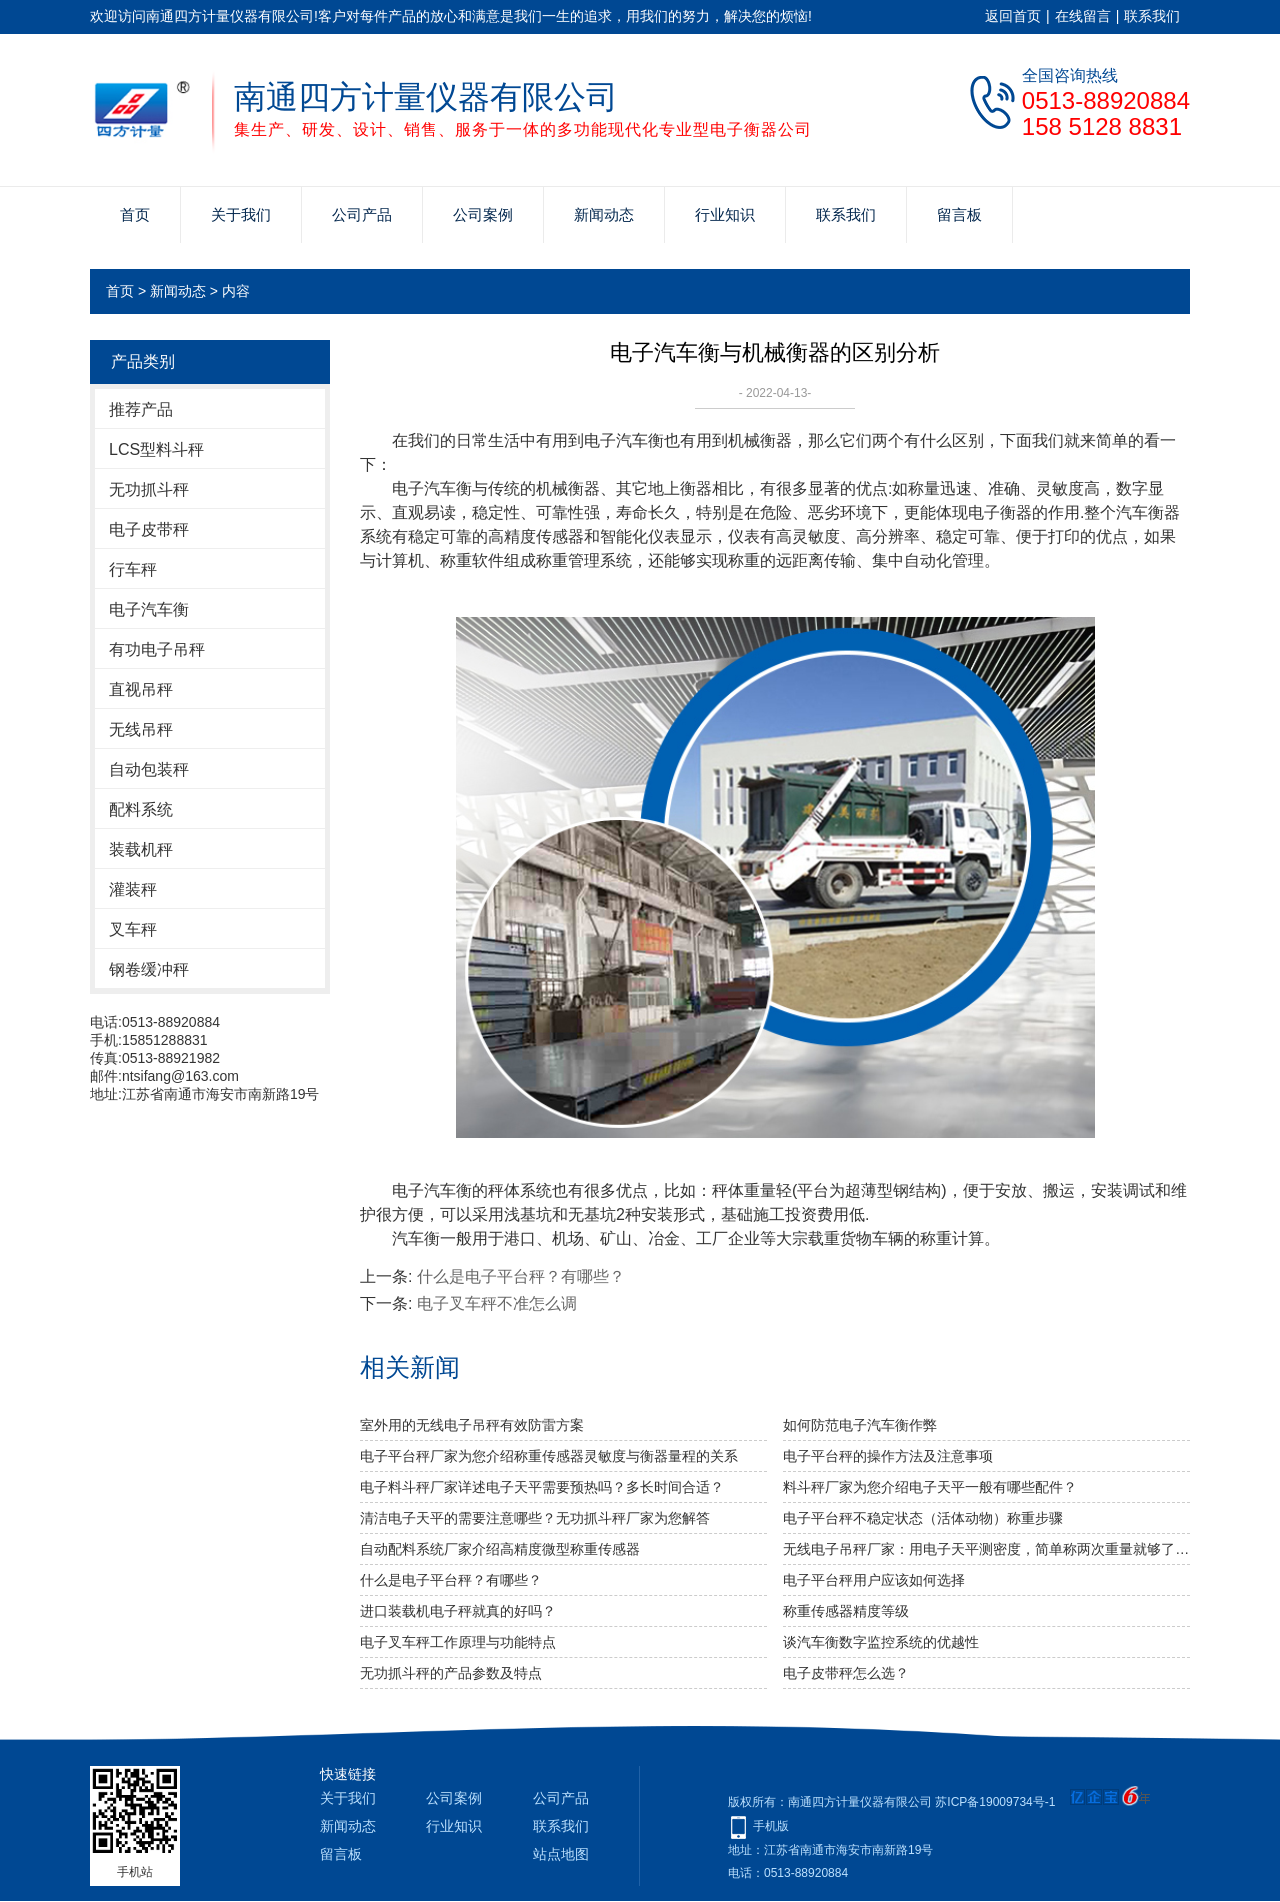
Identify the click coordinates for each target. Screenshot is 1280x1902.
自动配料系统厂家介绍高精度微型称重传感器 (500, 1549)
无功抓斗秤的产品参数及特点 (451, 1673)
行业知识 (725, 214)
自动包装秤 (149, 769)
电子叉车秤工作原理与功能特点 (458, 1642)
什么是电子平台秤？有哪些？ (521, 1276)
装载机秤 (141, 849)
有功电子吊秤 (157, 649)
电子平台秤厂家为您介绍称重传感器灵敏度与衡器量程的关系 (549, 1456)
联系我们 (1152, 16)
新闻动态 (604, 214)
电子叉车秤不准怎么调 (497, 1303)
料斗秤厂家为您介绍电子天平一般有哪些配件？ (930, 1487)
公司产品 (362, 214)
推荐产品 (141, 409)
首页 (135, 214)
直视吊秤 (141, 689)
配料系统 (141, 809)
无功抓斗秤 (149, 489)
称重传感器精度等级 (846, 1611)
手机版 (771, 1826)
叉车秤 (133, 929)
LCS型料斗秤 (156, 449)
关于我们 (241, 214)
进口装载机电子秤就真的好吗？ (458, 1611)
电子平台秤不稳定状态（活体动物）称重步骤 (923, 1518)
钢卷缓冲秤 (149, 969)
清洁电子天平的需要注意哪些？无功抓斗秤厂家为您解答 (535, 1518)
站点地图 (561, 1854)
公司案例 (483, 214)
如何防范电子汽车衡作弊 (860, 1425)
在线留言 (1083, 16)
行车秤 (133, 569)
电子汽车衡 (149, 609)
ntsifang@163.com (180, 1076)
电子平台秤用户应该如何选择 (874, 1580)
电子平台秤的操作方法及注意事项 (888, 1456)
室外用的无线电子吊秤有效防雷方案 (472, 1425)
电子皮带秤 (149, 529)
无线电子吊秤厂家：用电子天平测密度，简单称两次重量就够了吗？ (986, 1549)
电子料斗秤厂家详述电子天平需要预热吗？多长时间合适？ (542, 1487)
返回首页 (1013, 16)
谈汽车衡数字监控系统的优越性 (881, 1642)
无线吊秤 (141, 729)
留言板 (959, 214)
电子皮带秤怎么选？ (846, 1673)
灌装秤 (133, 889)
